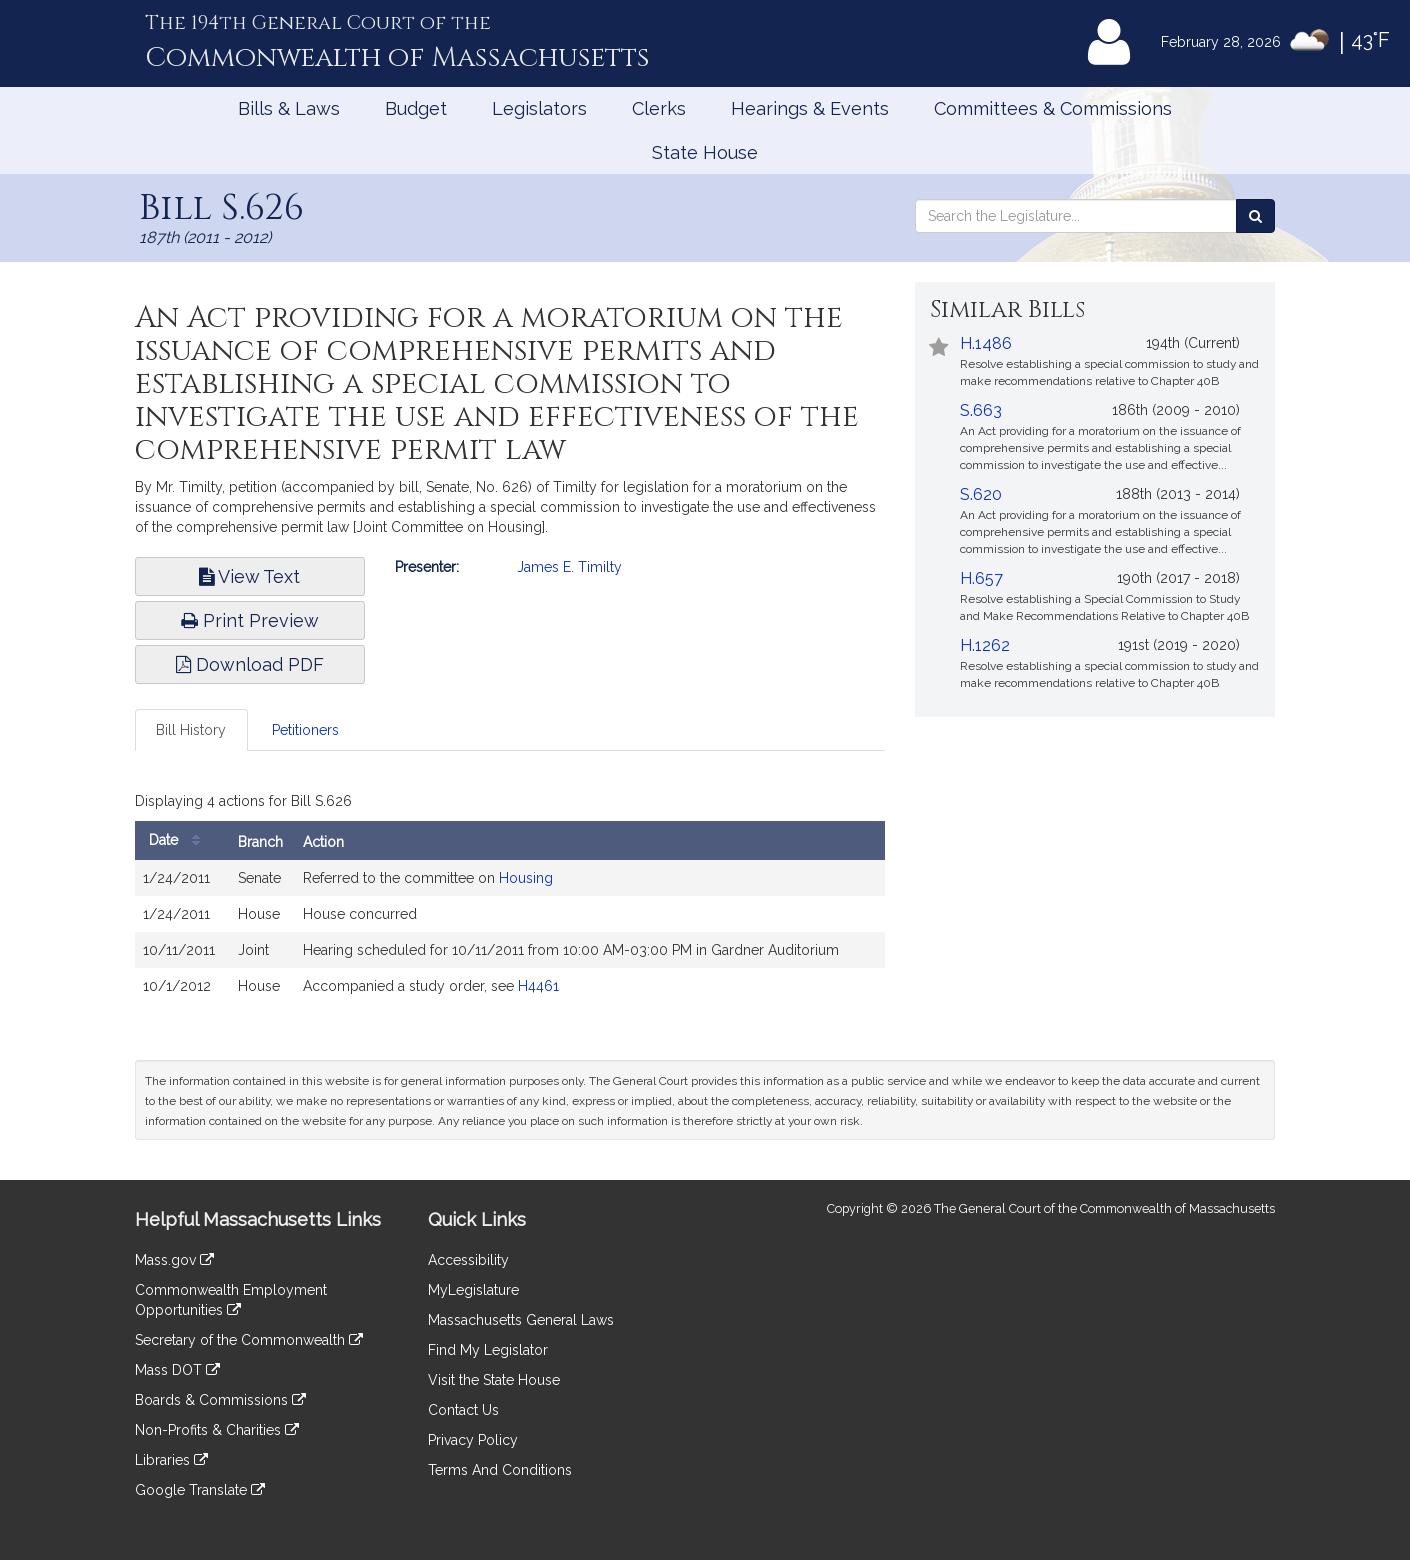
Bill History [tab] (191, 730)
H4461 (538, 986)
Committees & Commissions (1053, 108)
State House (705, 152)
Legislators (539, 108)
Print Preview (250, 620)
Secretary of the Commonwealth (249, 1340)
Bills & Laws (289, 108)
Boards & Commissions (220, 1400)
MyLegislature (473, 1290)
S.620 (981, 494)
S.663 (981, 410)
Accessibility (468, 1260)
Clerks (659, 108)
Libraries (171, 1460)
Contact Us (463, 1410)
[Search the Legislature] (1255, 216)
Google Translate (200, 1490)
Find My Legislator (488, 1350)
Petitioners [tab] (305, 730)
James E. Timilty (569, 567)
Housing (526, 878)
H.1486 (986, 343)
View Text (249, 576)
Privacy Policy (473, 1440)
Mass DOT (177, 1370)
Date (179, 840)
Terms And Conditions (500, 1470)
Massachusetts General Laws (521, 1320)
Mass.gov (174, 1260)
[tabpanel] (510, 900)
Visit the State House (494, 1380)
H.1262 (985, 645)
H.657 (981, 578)
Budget (416, 108)
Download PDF (250, 664)
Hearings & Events (810, 108)
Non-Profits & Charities (217, 1430)
